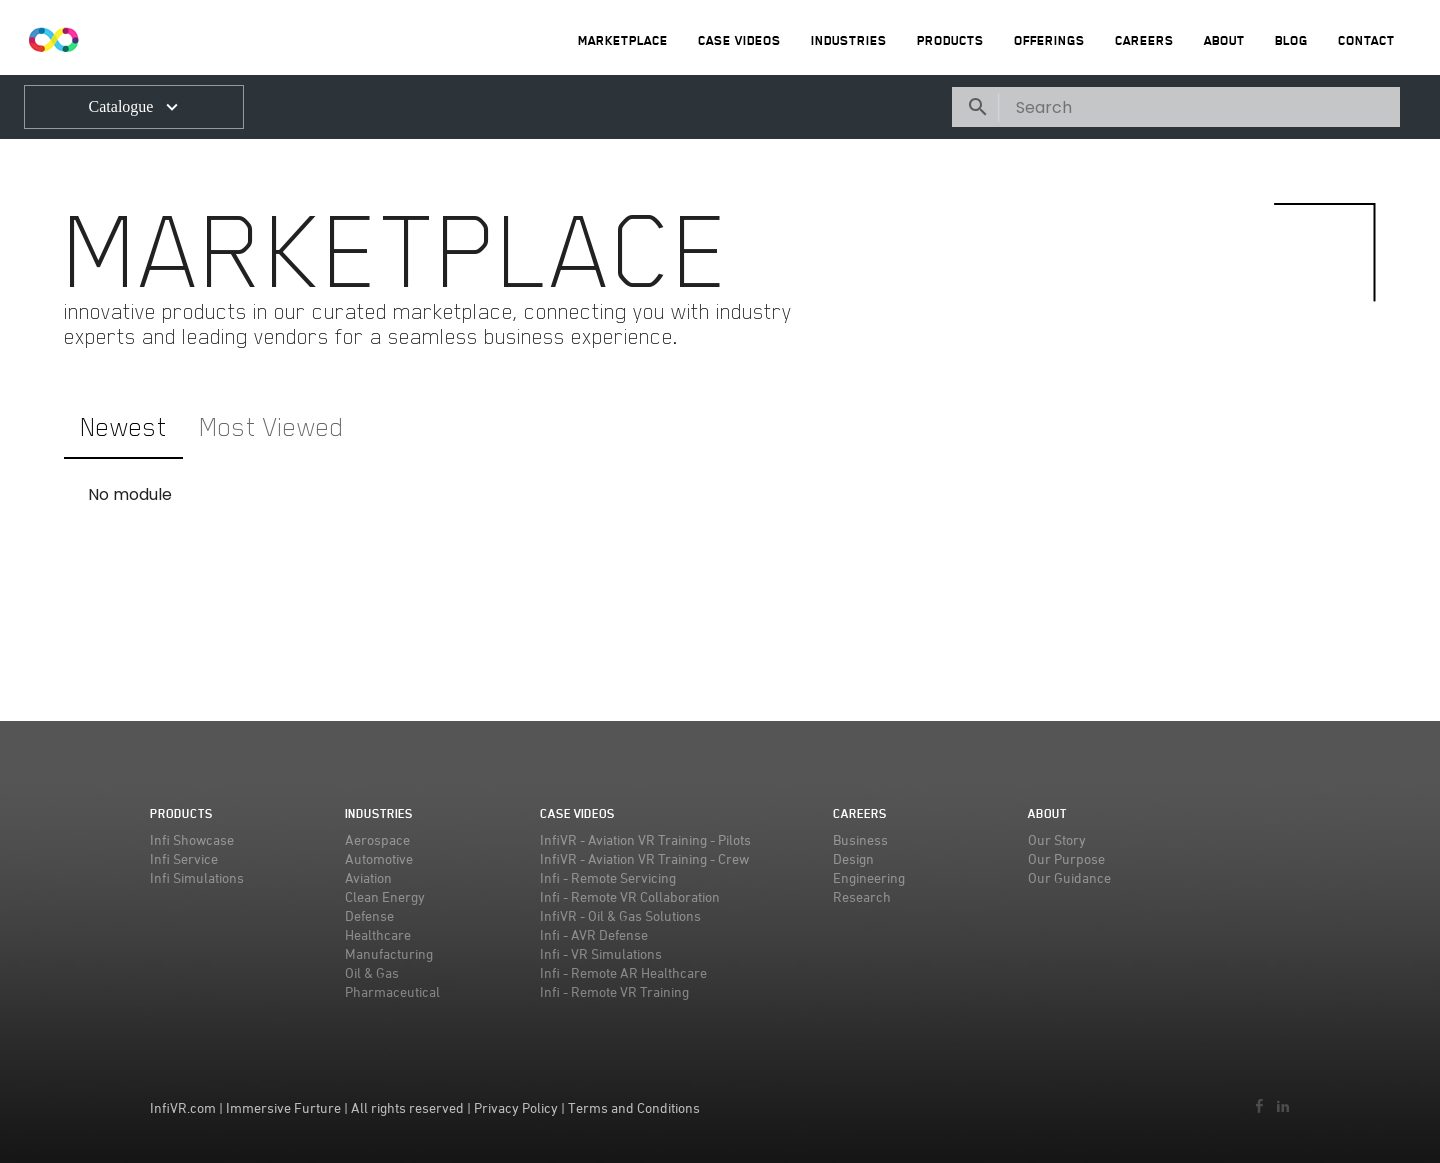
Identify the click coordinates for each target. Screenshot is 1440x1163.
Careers (1144, 40)
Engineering (869, 877)
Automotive (379, 858)
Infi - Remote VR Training (614, 991)
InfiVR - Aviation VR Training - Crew (644, 858)
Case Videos (739, 40)
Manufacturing (389, 953)
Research (862, 896)
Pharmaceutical (392, 991)
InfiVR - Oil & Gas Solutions (620, 915)
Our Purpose (1066, 858)
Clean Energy (385, 896)
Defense (369, 915)
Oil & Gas (372, 972)
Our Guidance (1069, 877)
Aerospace (377, 839)
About (1224, 40)
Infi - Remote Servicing (608, 877)
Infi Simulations (197, 877)
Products (950, 40)
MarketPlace (623, 40)
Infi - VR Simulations (601, 953)
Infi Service (184, 858)
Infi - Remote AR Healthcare (623, 972)
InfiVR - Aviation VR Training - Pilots (645, 839)
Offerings (1049, 40)
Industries (849, 40)
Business (860, 839)
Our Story (1057, 839)
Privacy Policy (516, 1107)
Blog (1291, 40)
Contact (1366, 40)
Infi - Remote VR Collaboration (630, 896)
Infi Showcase (192, 839)
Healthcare (378, 934)
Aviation (368, 877)
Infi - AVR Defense (594, 934)
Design (853, 858)
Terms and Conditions (634, 1107)
